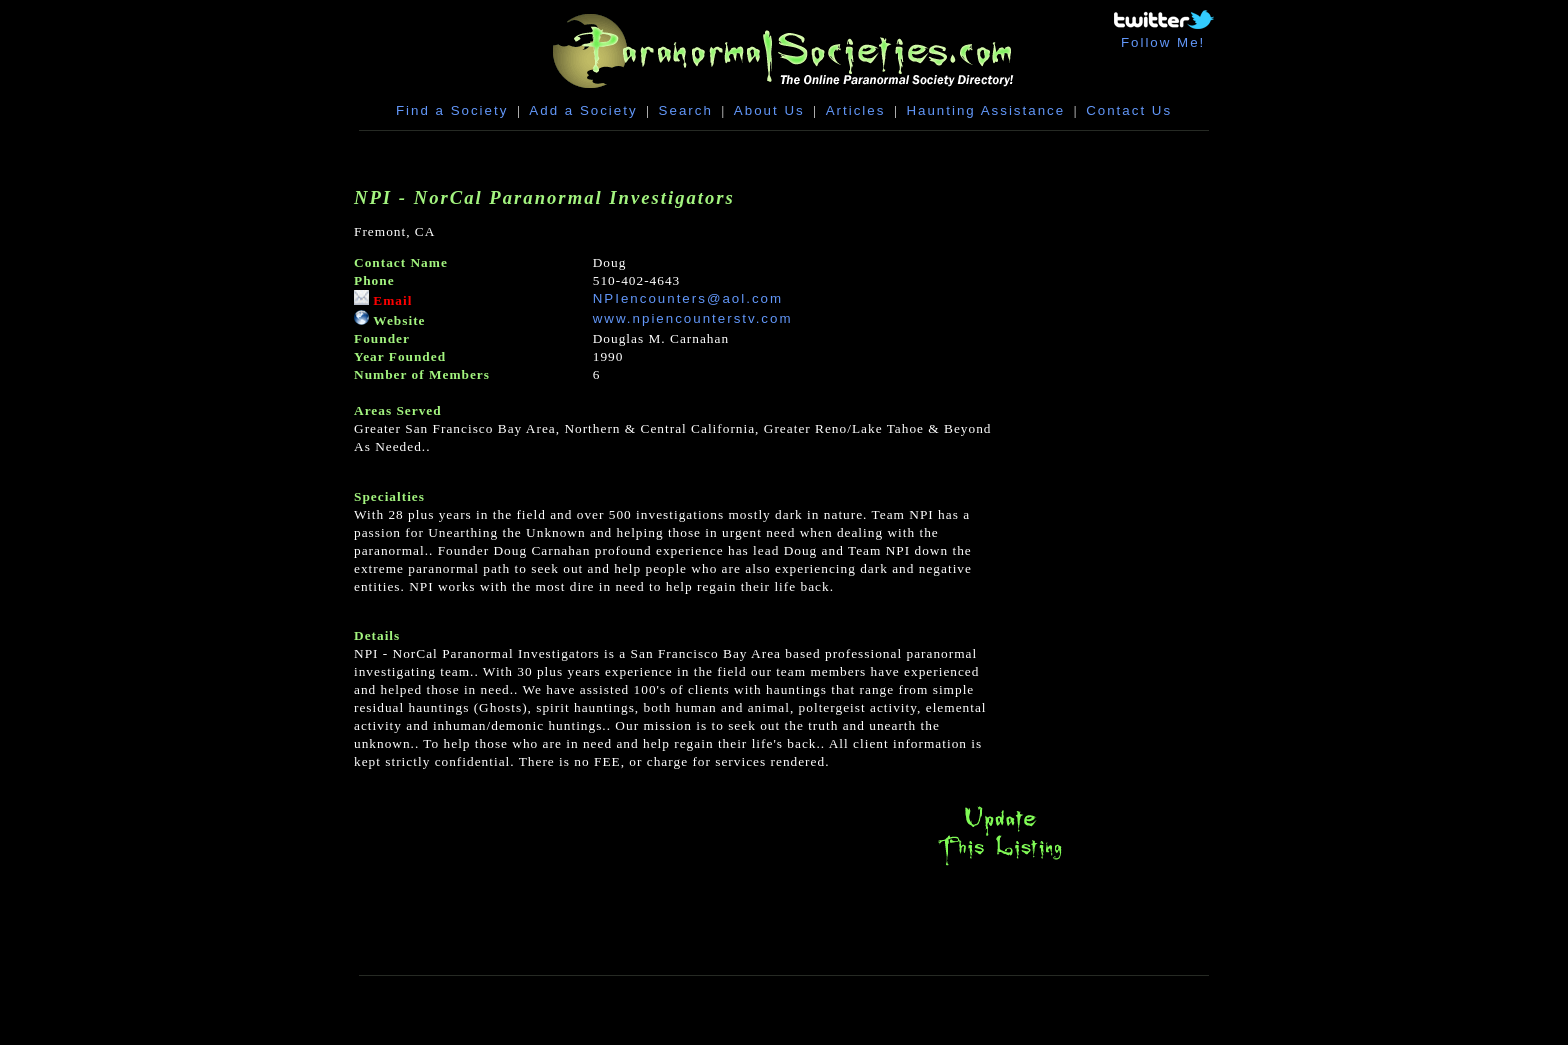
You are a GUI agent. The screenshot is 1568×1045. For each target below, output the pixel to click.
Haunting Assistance (985, 110)
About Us (769, 110)
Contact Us (1129, 110)
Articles (856, 110)
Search (686, 110)
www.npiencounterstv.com (693, 318)
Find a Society (452, 110)
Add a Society (583, 110)
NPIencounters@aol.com (688, 298)
